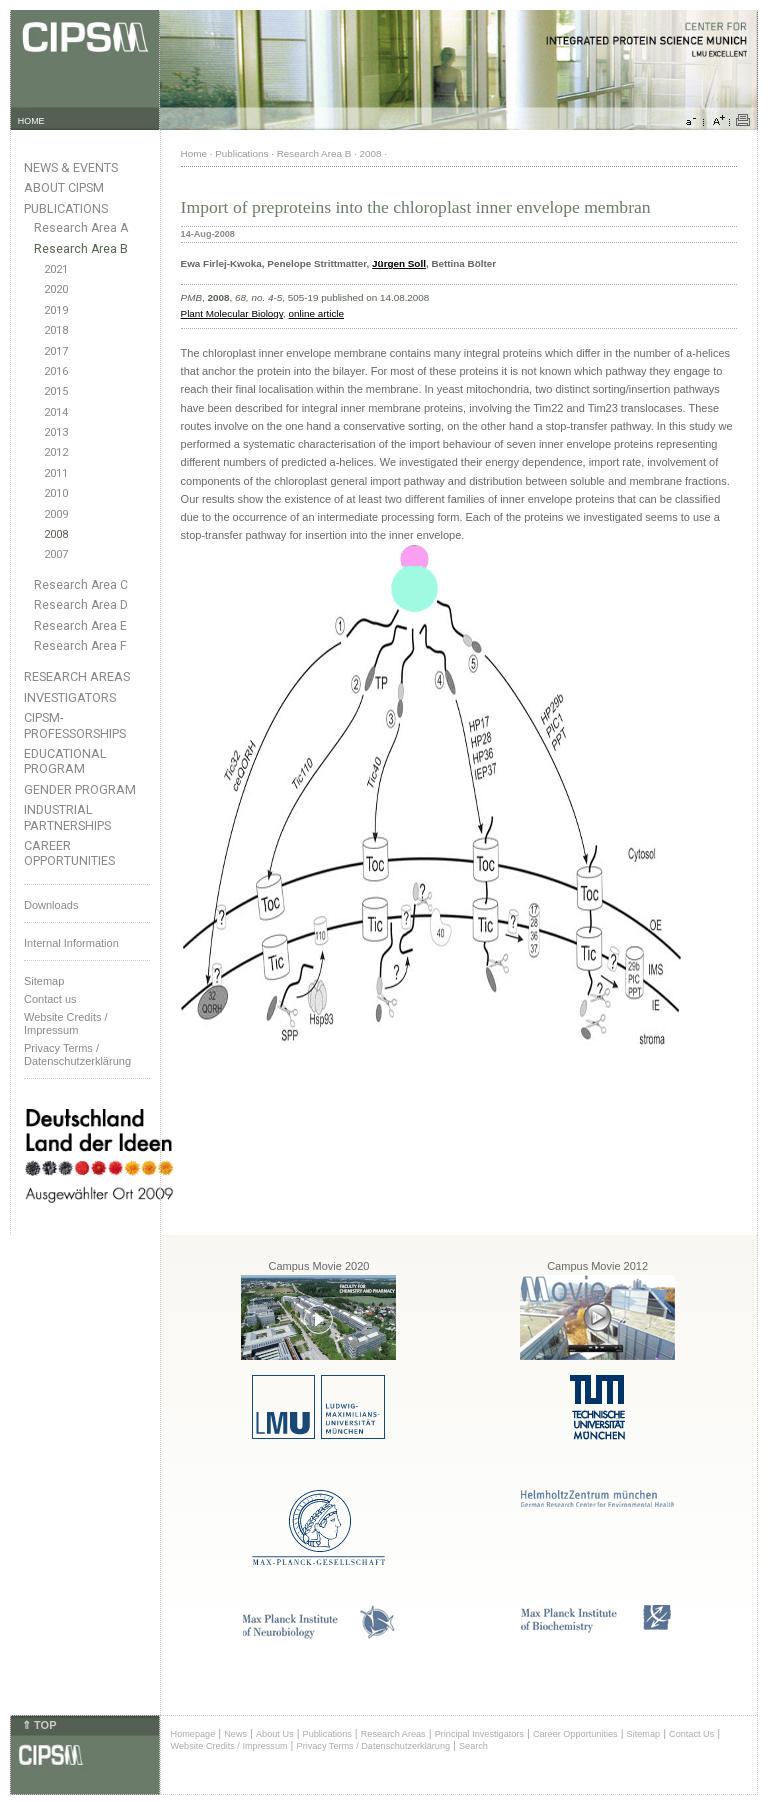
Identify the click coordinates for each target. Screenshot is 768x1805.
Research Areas (77, 676)
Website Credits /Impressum (66, 1023)
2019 (56, 310)
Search (473, 1746)
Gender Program (80, 789)
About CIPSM (64, 187)
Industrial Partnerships (67, 817)
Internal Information (71, 943)
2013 (56, 432)
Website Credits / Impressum (229, 1746)
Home (194, 153)
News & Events (71, 167)
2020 (56, 289)
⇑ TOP (39, 1725)
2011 (56, 473)
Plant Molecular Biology (232, 313)
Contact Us (691, 1734)
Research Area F (80, 646)
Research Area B (81, 249)
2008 (56, 534)
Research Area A (81, 228)
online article (316, 313)
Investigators (70, 697)
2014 (56, 412)
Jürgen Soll (399, 263)
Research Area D (81, 605)
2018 (56, 330)
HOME (31, 121)
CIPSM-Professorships (75, 725)
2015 (56, 391)
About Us (275, 1734)
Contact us (50, 999)
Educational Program (65, 761)
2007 (56, 554)
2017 (56, 351)
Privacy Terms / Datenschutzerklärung (77, 1054)
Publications (66, 208)
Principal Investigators (479, 1734)
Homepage (193, 1734)
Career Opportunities (69, 853)
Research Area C (81, 585)
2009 (56, 514)
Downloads (51, 905)
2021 (56, 269)
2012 (56, 452)
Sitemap (44, 981)
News (235, 1734)
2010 (56, 493)
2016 (56, 371)
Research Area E (80, 626)
